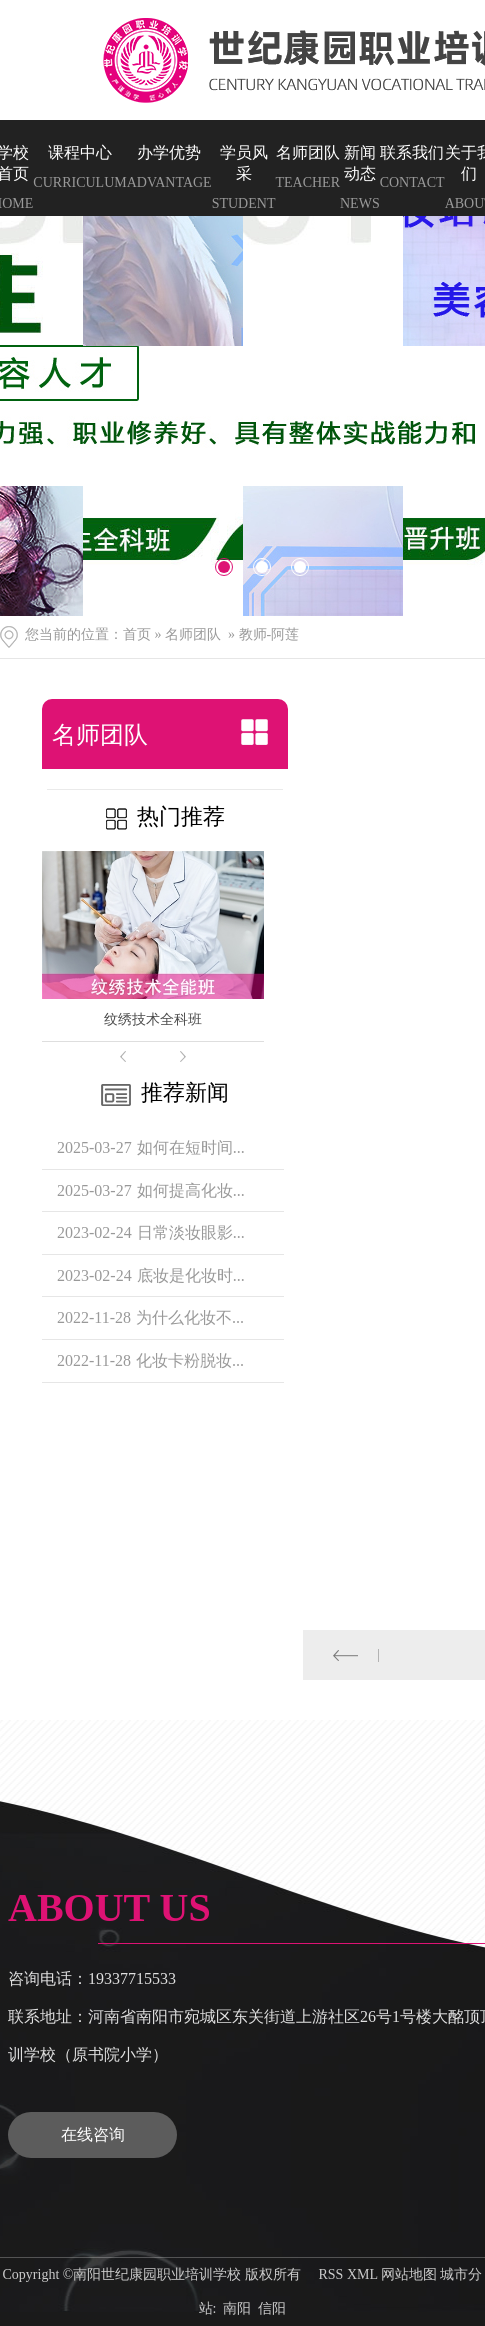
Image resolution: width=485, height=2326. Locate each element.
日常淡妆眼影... (191, 1232)
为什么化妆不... (190, 1317)
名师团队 (193, 634)
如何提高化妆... (191, 1190)
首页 (137, 634)
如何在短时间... (191, 1147)
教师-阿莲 (269, 634)
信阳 (272, 2308)
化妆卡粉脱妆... (190, 1360)
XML (362, 2274)
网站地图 (409, 2274)
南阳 (237, 2308)
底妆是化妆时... (191, 1275)
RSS (330, 2274)
